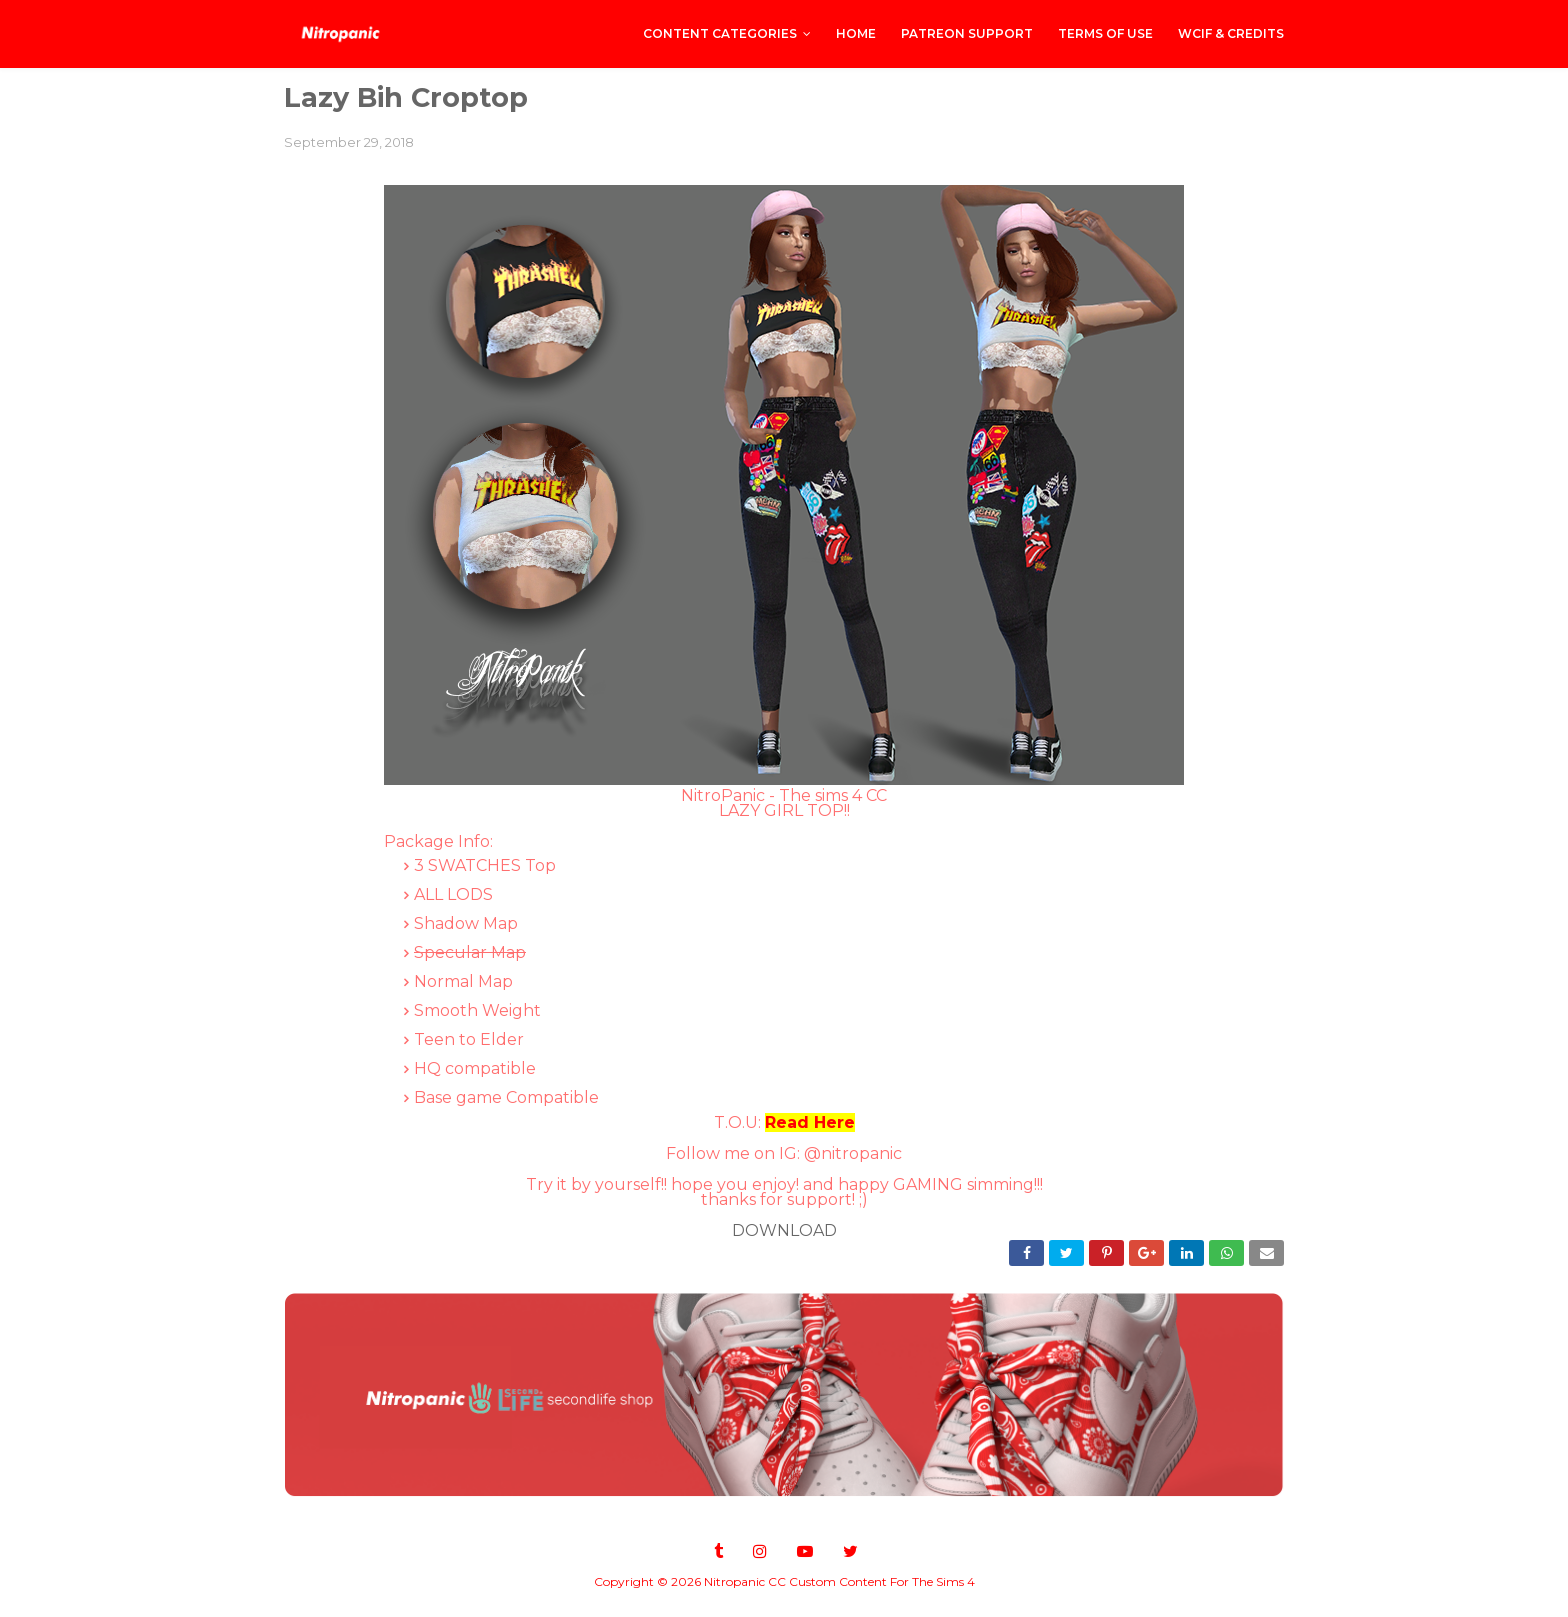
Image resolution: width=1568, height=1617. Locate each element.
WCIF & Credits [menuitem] (1231, 33)
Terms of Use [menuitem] (1105, 33)
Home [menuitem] (856, 33)
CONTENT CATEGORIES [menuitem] (720, 33)
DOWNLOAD (784, 1230)
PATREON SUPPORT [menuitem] (967, 33)
